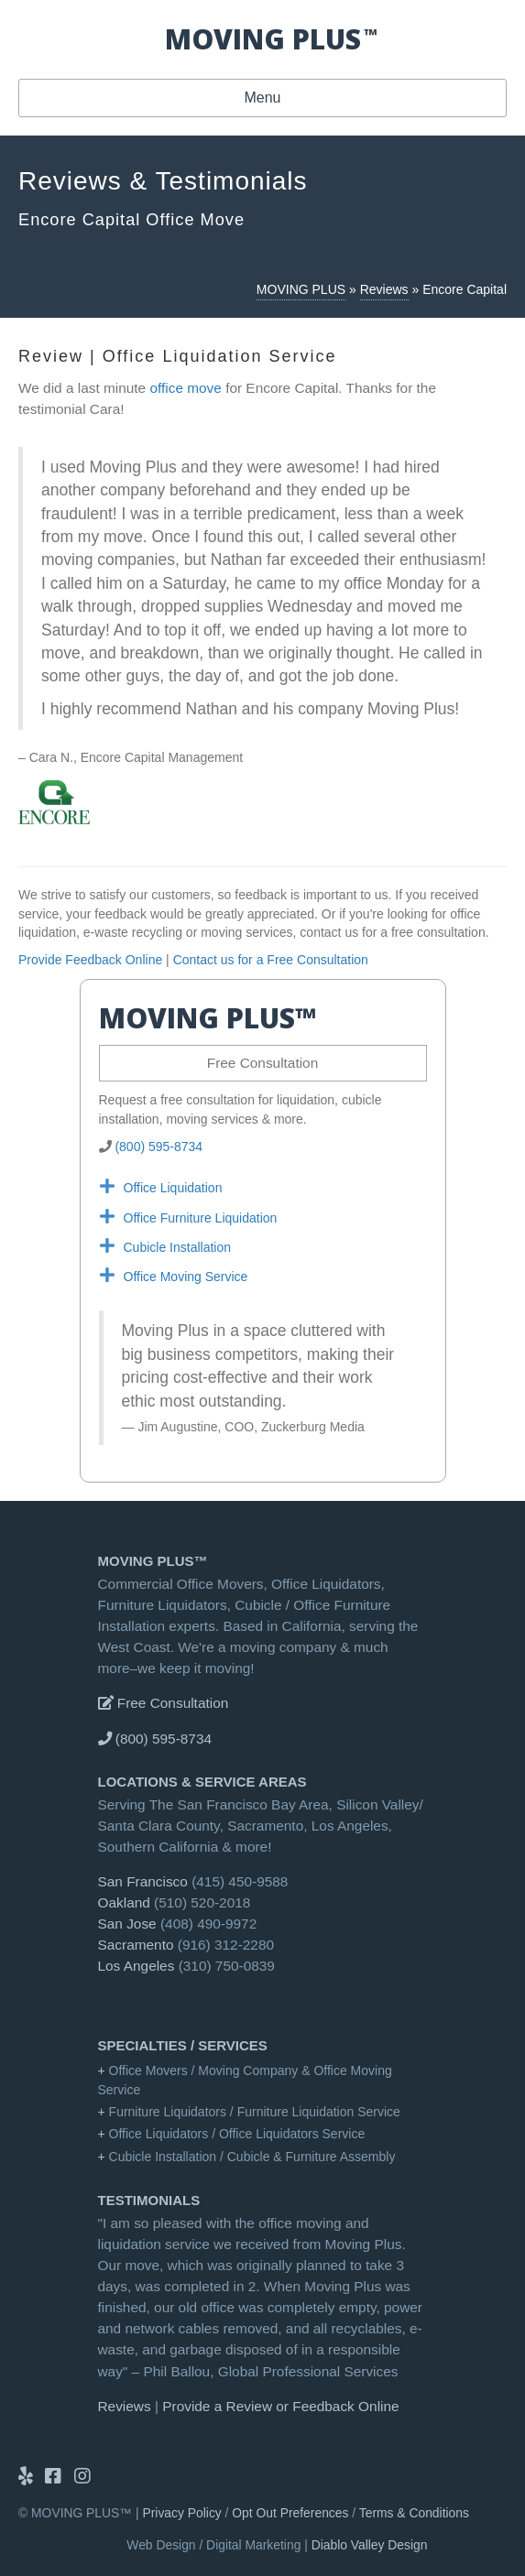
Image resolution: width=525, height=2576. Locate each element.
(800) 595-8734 (158, 1146)
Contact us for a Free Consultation (270, 959)
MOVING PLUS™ (153, 1561)
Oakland (124, 1902)
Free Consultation (262, 1063)
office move (185, 388)
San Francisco (143, 1881)
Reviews (384, 289)
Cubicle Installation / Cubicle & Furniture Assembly (252, 2156)
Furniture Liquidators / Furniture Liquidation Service (254, 2111)
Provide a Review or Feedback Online (280, 2406)
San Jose (127, 1923)
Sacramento (136, 1944)
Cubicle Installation (178, 1247)
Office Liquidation (173, 1187)
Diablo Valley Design (370, 2545)
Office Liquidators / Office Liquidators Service (237, 2133)
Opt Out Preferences (290, 2512)
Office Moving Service (186, 1276)
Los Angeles (136, 1965)
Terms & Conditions (414, 2512)
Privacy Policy (182, 2512)
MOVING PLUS (301, 289)
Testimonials (149, 2200)
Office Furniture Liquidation (201, 1218)
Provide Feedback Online (90, 959)
